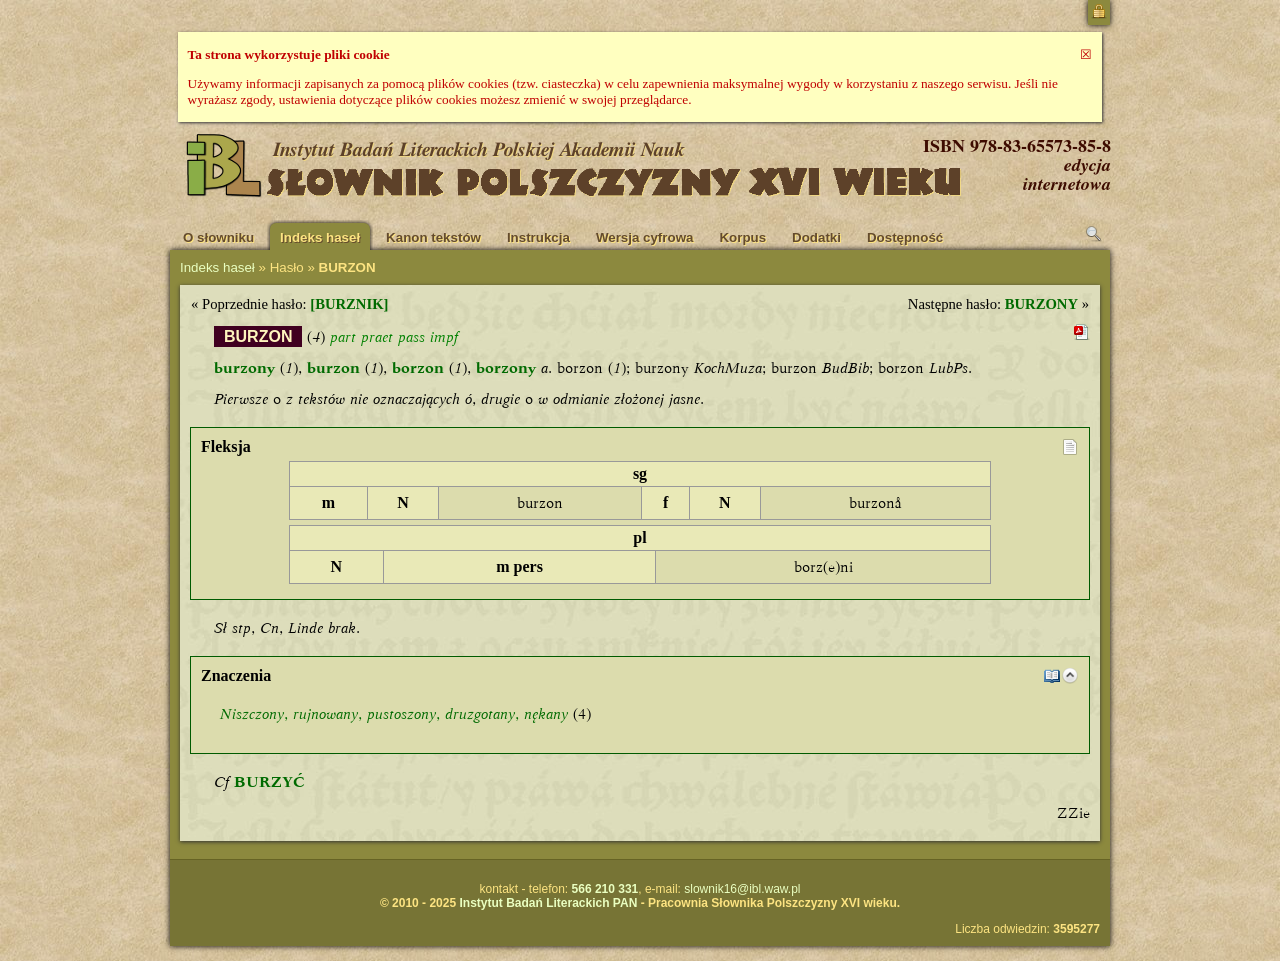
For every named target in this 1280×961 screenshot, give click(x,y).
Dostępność (905, 237)
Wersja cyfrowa (645, 237)
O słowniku (218, 237)
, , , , (394, 714)
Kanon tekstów (433, 237)
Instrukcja (538, 237)
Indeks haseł (320, 237)
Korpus (742, 237)
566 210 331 (605, 889)
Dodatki (816, 237)
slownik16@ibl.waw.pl (742, 889)
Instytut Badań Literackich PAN (548, 903)
